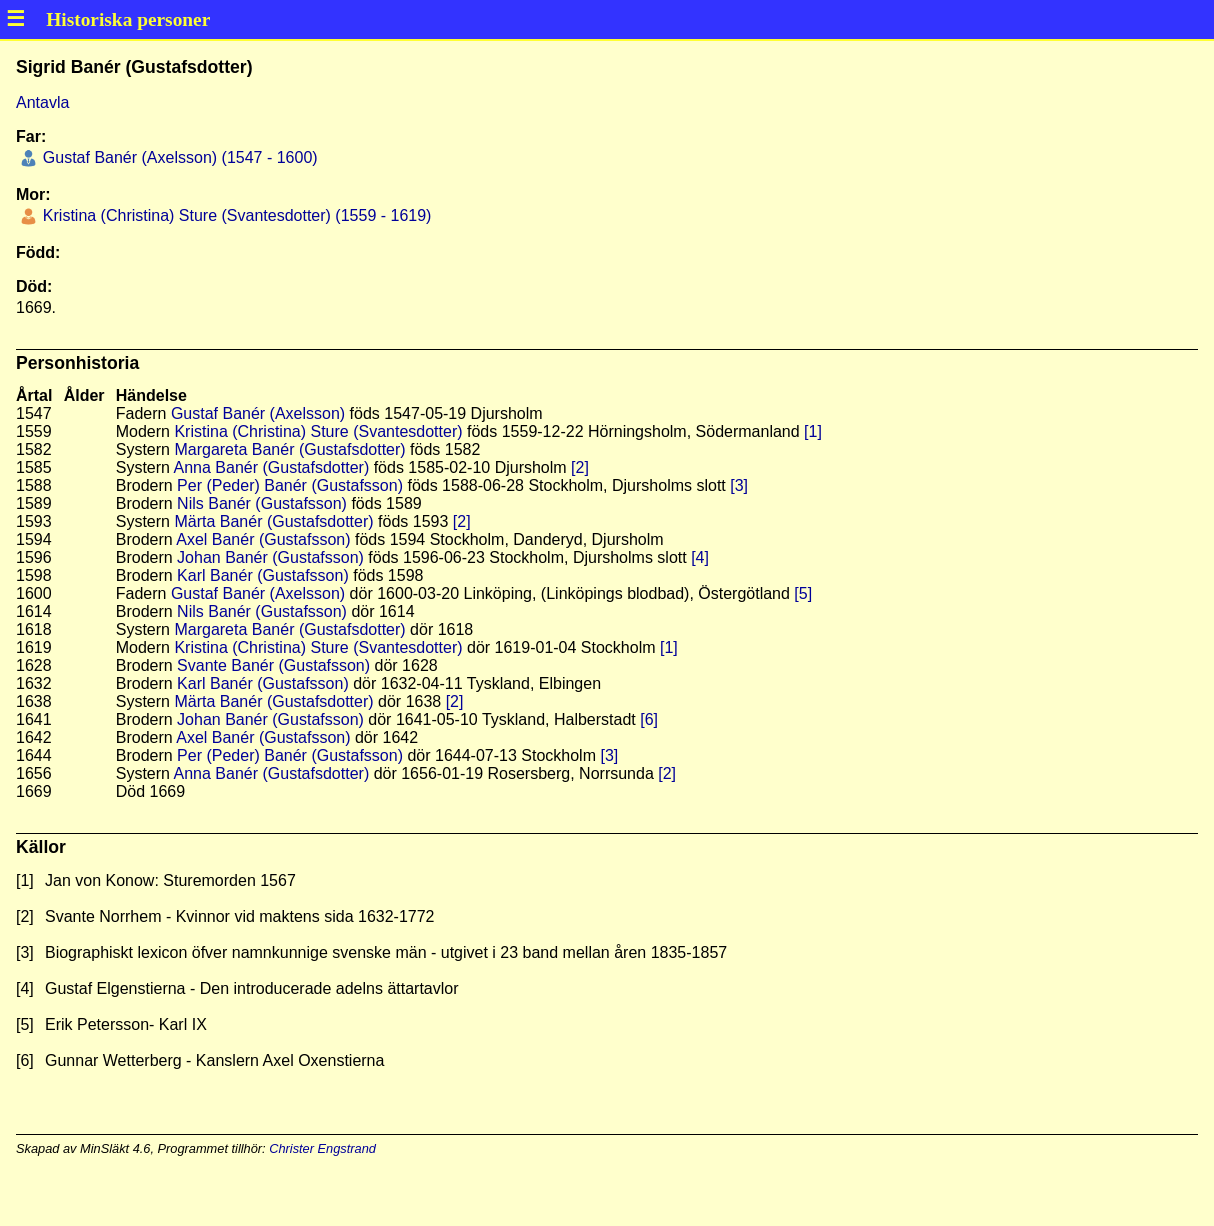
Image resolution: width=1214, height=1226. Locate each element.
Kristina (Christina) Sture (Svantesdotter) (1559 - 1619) (234, 215)
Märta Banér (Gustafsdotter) (273, 521)
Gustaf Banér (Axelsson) (258, 413)
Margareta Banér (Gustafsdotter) (289, 449)
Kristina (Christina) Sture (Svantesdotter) (318, 431)
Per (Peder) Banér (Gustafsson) (290, 485)
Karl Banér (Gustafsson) (263, 575)
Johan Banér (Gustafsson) (270, 557)
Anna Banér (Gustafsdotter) (272, 467)
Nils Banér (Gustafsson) (262, 503)
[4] (700, 557)
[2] (580, 467)
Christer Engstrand (322, 1148)
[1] (813, 431)
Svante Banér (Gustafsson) (273, 665)
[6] (649, 719)
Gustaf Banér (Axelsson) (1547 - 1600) (177, 157)
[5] (803, 593)
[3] (739, 485)
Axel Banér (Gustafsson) (263, 539)
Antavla (42, 102)
